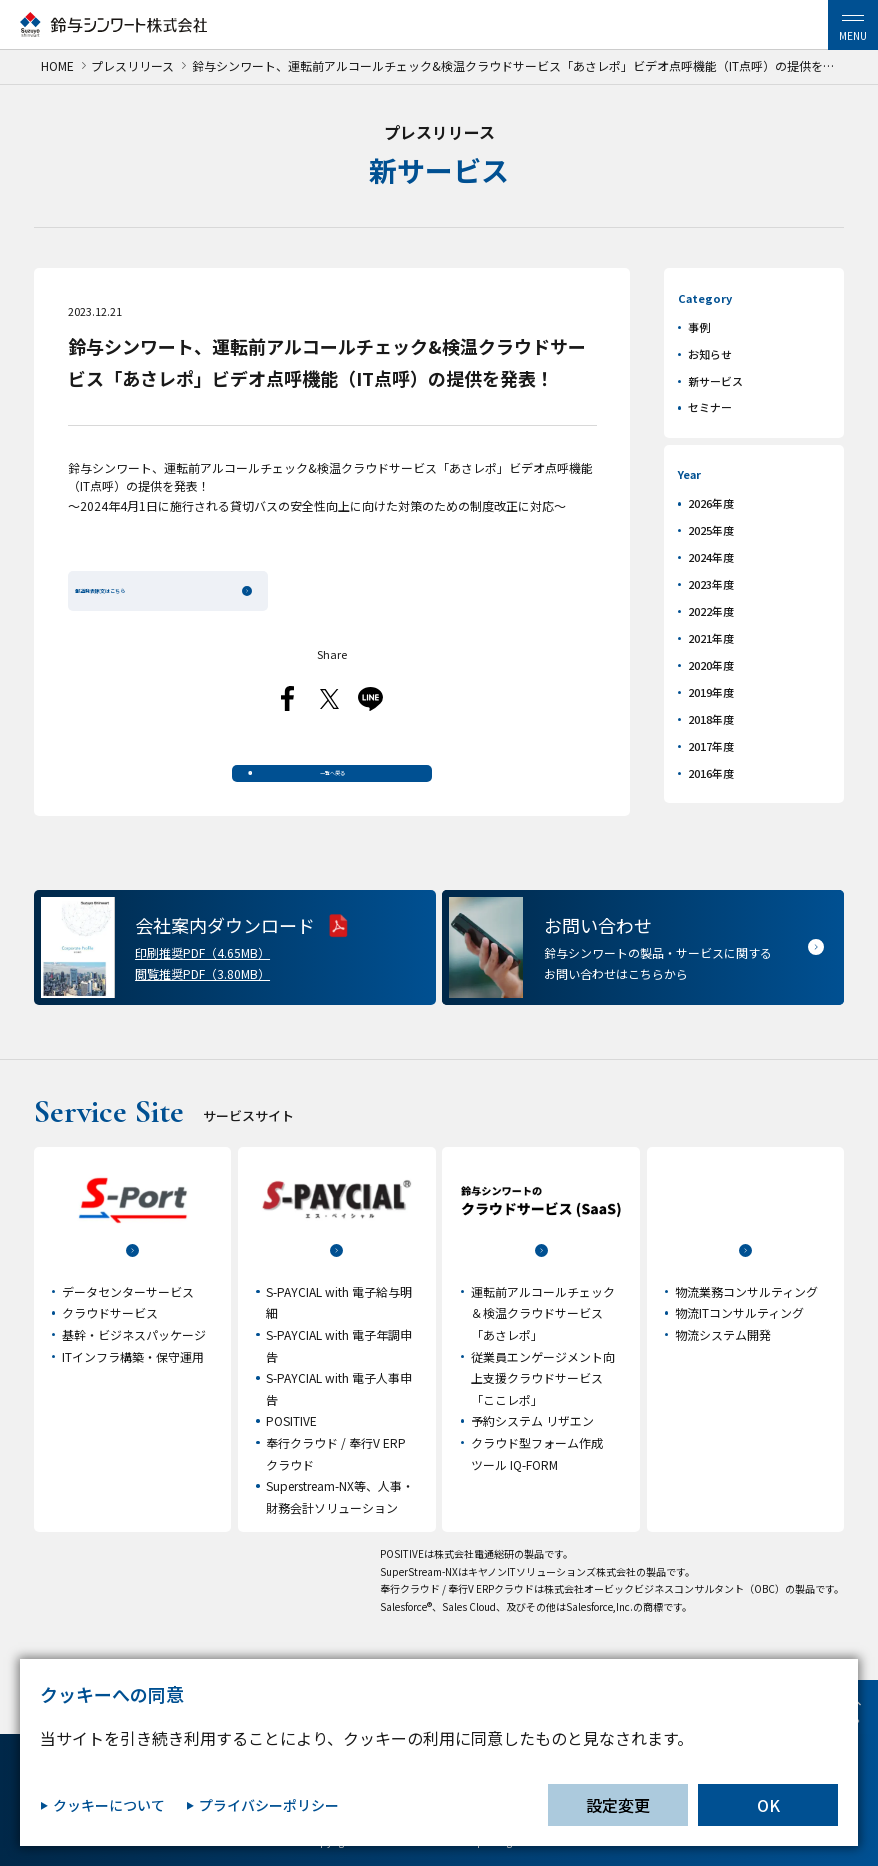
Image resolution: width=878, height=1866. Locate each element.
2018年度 (711, 719)
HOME (57, 66)
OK (768, 1805)
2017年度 (711, 746)
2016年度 (711, 773)
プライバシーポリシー (269, 1805)
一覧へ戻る (332, 785)
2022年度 (711, 611)
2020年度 (711, 665)
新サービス (715, 381)
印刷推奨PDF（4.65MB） (202, 975)
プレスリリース (132, 66)
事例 (699, 327)
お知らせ (710, 354)
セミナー (710, 407)
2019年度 (711, 692)
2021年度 (711, 638)
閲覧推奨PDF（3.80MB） (202, 996)
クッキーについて (109, 1805)
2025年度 (711, 530)
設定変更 (618, 1805)
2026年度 (711, 503)
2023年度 (711, 584)
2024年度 (711, 557)
